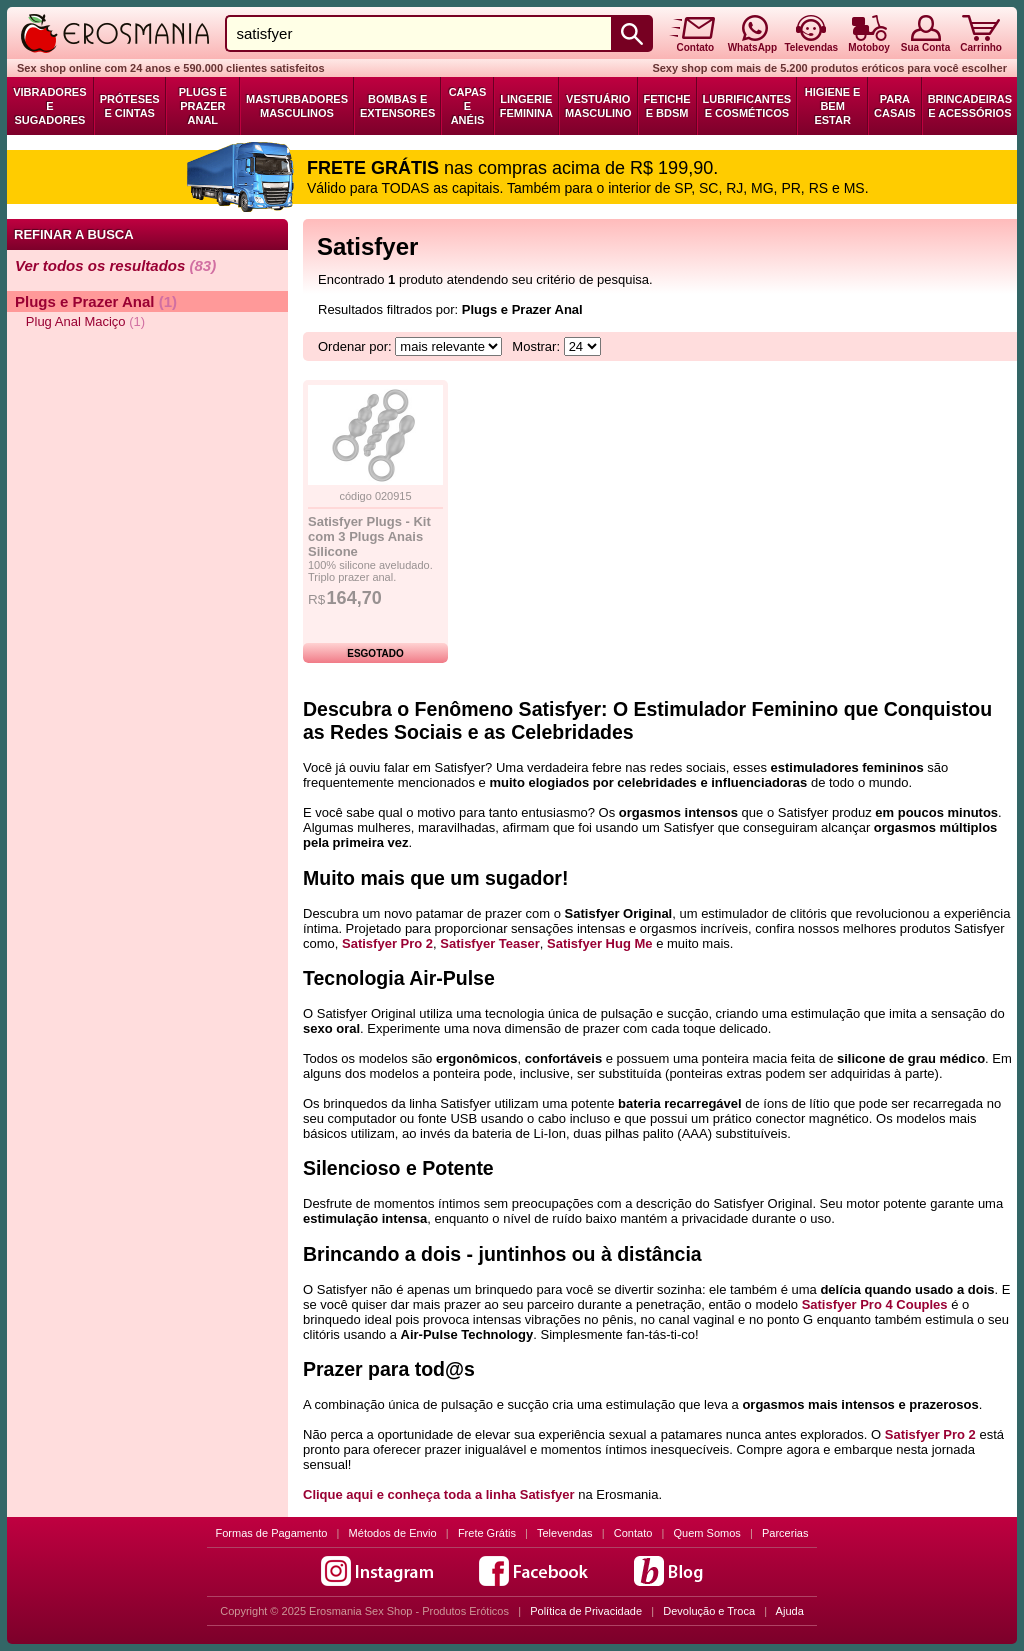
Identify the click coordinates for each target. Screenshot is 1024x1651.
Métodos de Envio (393, 1533)
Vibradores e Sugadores (49, 106)
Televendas (565, 1533)
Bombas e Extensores (397, 106)
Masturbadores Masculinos (297, 106)
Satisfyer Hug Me (599, 943)
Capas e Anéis (468, 106)
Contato (633, 1533)
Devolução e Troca (709, 1611)
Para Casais (895, 106)
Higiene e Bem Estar (833, 106)
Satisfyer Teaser (490, 943)
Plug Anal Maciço (80, 321)
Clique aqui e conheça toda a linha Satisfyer (439, 1494)
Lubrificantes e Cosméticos (747, 106)
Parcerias (785, 1533)
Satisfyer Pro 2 (387, 943)
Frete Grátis (487, 1533)
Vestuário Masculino (598, 106)
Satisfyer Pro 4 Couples (875, 1304)
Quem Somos (707, 1533)
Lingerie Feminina (526, 106)
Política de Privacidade (586, 1611)
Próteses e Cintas (130, 106)
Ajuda (790, 1611)
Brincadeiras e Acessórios (970, 106)
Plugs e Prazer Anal (203, 106)
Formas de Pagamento (272, 1533)
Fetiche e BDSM (667, 106)
